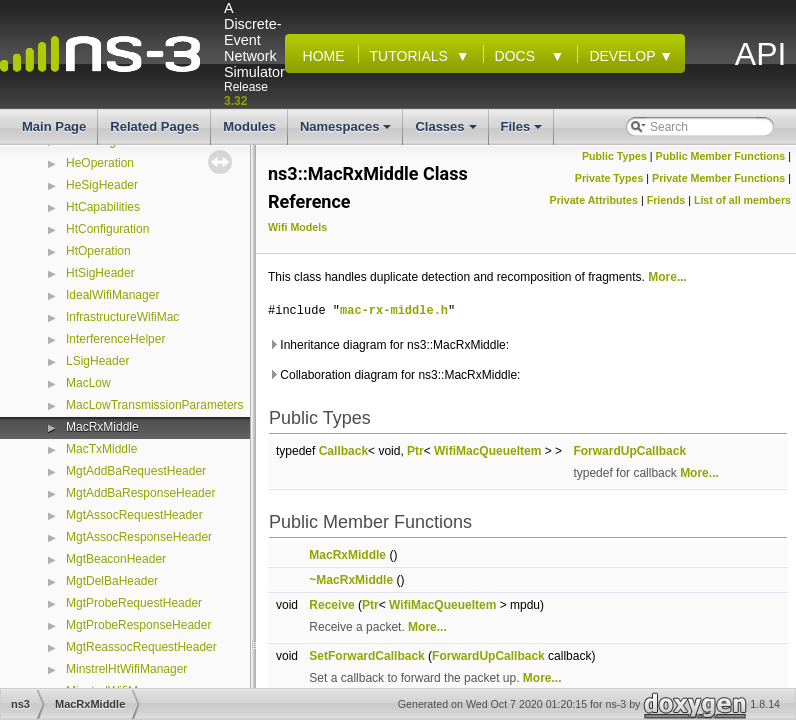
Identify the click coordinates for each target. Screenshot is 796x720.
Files (523, 132)
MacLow (88, 383)
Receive (331, 605)
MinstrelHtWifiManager (126, 669)
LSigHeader (97, 361)
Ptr (415, 451)
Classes (447, 132)
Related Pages (154, 126)
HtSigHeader (100, 273)
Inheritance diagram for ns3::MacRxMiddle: (388, 345)
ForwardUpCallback (629, 451)
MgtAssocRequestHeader (134, 515)
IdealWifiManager (112, 295)
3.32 (235, 101)
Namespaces (347, 132)
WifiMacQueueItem (487, 451)
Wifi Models (297, 227)
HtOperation (98, 251)
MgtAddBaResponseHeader (140, 493)
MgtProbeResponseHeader (138, 625)
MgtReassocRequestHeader (141, 647)
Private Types (609, 178)
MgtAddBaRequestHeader (136, 471)
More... (667, 277)
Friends (666, 200)
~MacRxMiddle (351, 580)
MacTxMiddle (101, 449)
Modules (249, 126)
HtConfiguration (107, 229)
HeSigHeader (102, 185)
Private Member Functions (718, 178)
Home (320, 56)
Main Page (54, 126)
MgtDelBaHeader (112, 581)
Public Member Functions (721, 156)
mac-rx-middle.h (394, 310)
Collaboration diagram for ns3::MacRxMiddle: (394, 375)
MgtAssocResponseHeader (139, 537)
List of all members (742, 200)
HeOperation (100, 163)
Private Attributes (594, 200)
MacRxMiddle (102, 427)
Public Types (614, 156)
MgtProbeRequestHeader (134, 603)
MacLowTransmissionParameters (155, 405)
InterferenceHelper (115, 339)
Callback (343, 451)
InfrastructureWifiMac (122, 317)
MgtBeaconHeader (116, 559)
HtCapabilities (103, 207)
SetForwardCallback (366, 656)
